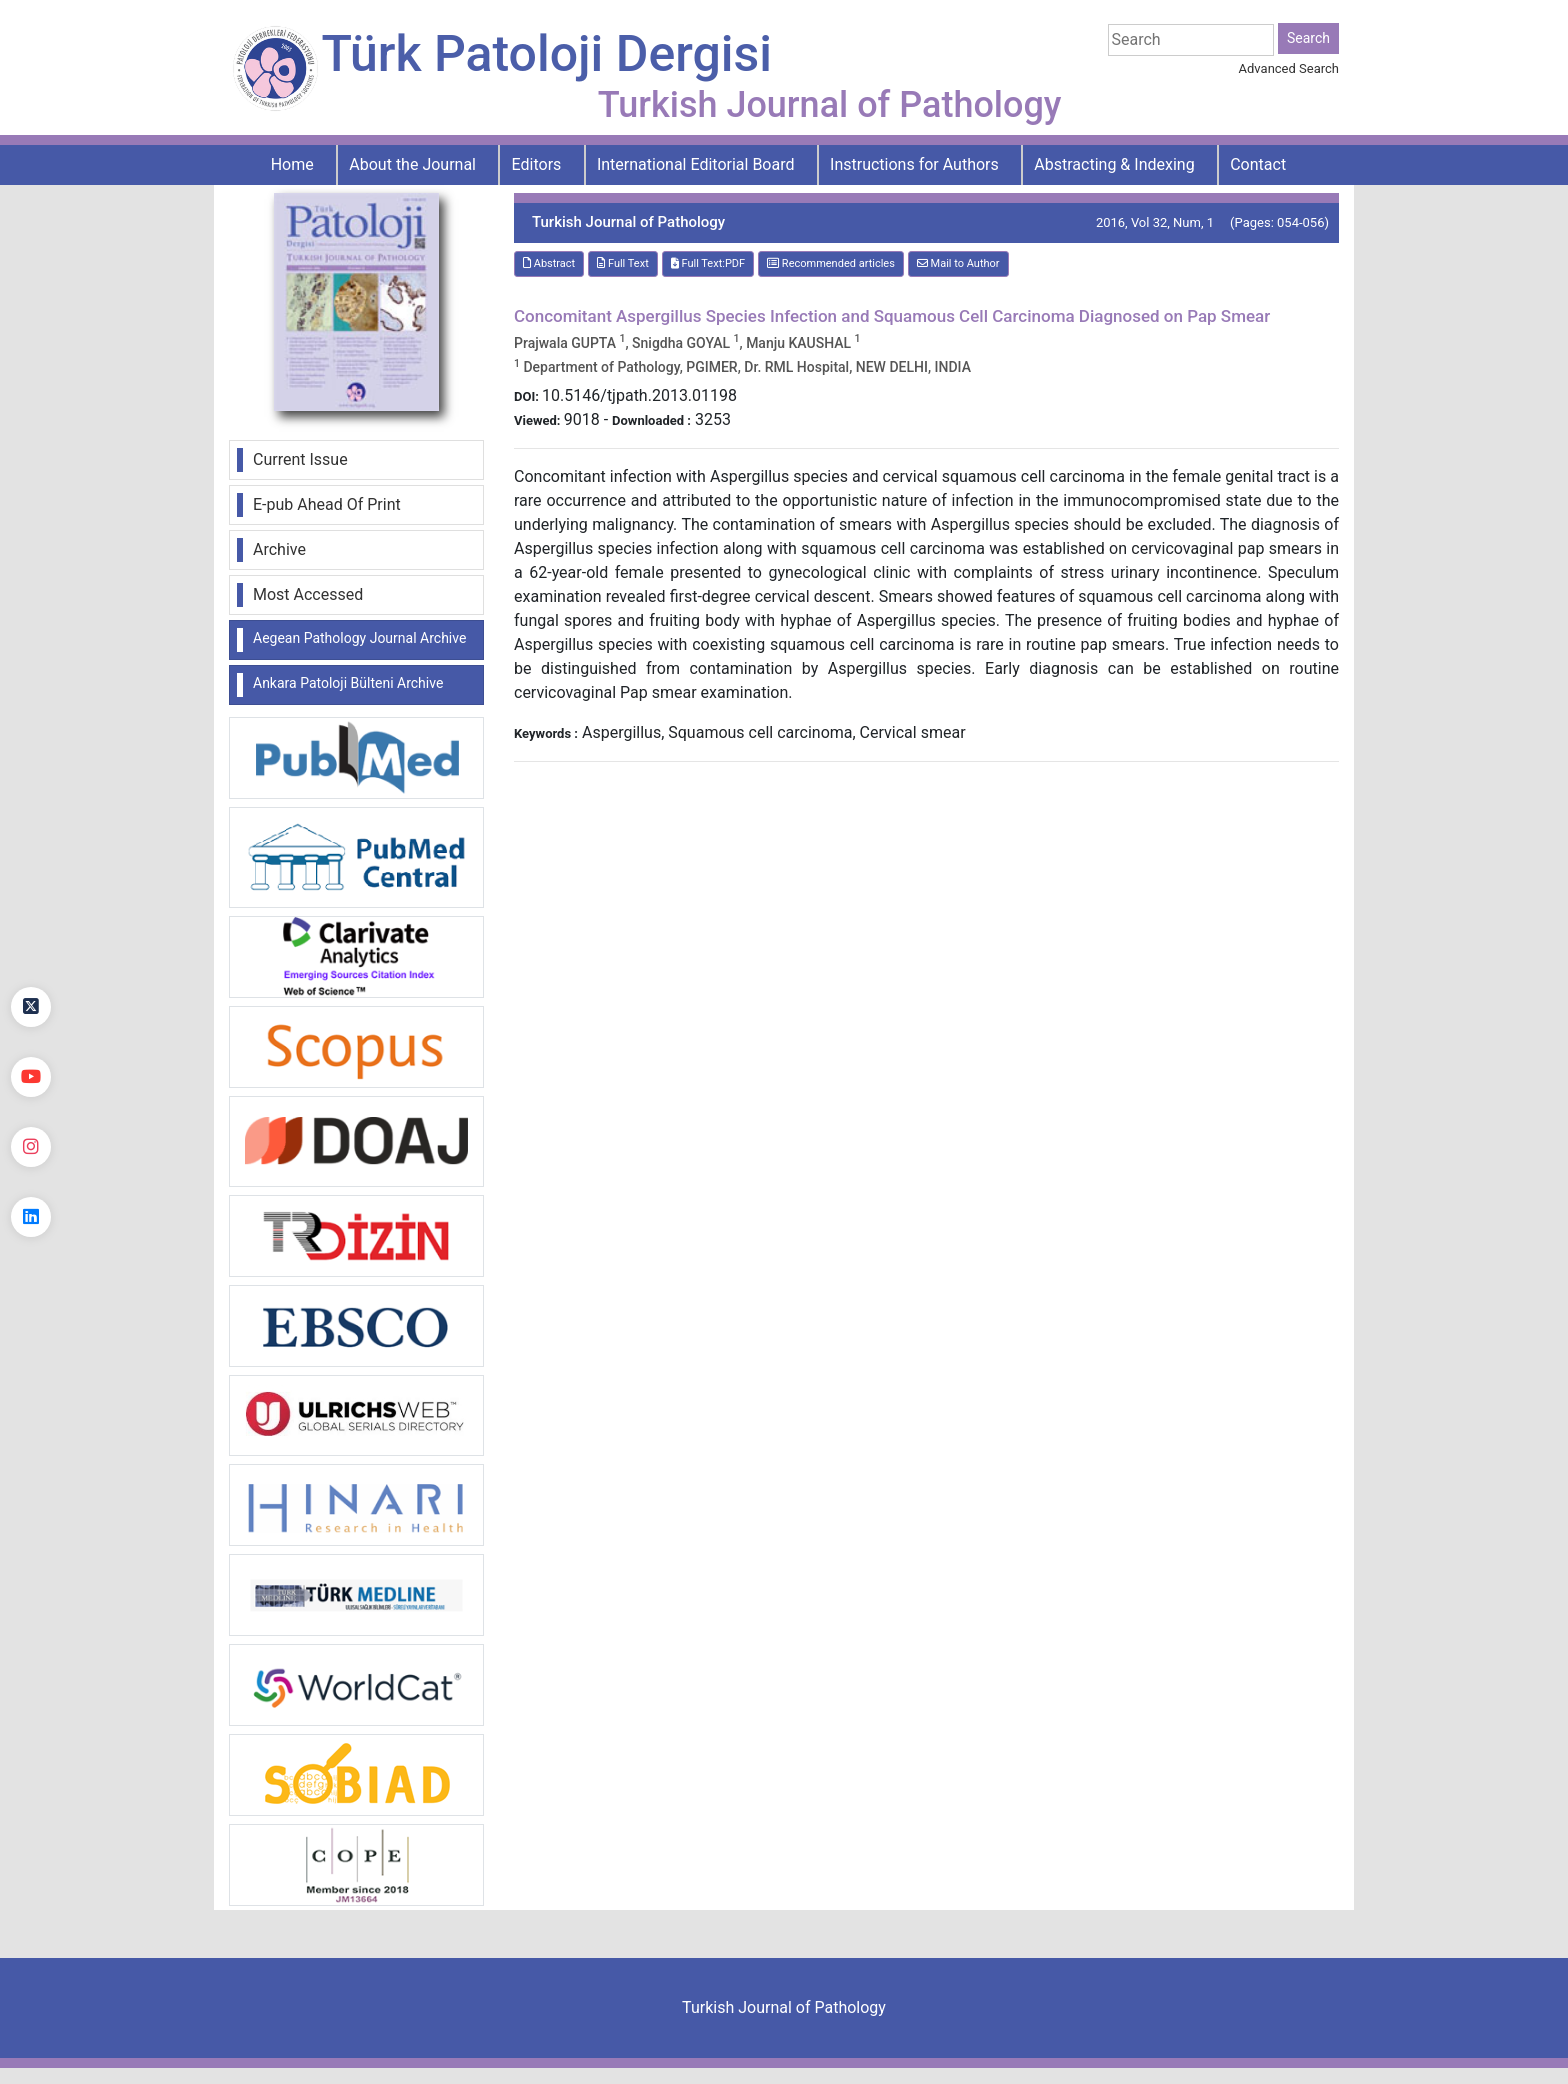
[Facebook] (31, 937)
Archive (279, 549)
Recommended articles (831, 263)
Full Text (623, 263)
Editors (537, 164)
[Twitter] (31, 1007)
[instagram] (31, 1147)
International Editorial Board (696, 164)
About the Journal (412, 164)
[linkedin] (31, 1217)
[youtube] (31, 1077)
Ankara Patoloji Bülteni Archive (348, 683)
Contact (1258, 164)
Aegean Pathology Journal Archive (359, 638)
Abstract (549, 263)
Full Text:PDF (708, 263)
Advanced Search (1289, 68)
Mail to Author (958, 263)
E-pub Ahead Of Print (327, 504)
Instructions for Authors (914, 164)
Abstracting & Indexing (1114, 164)
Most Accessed (308, 594)
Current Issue (300, 459)
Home (292, 164)
